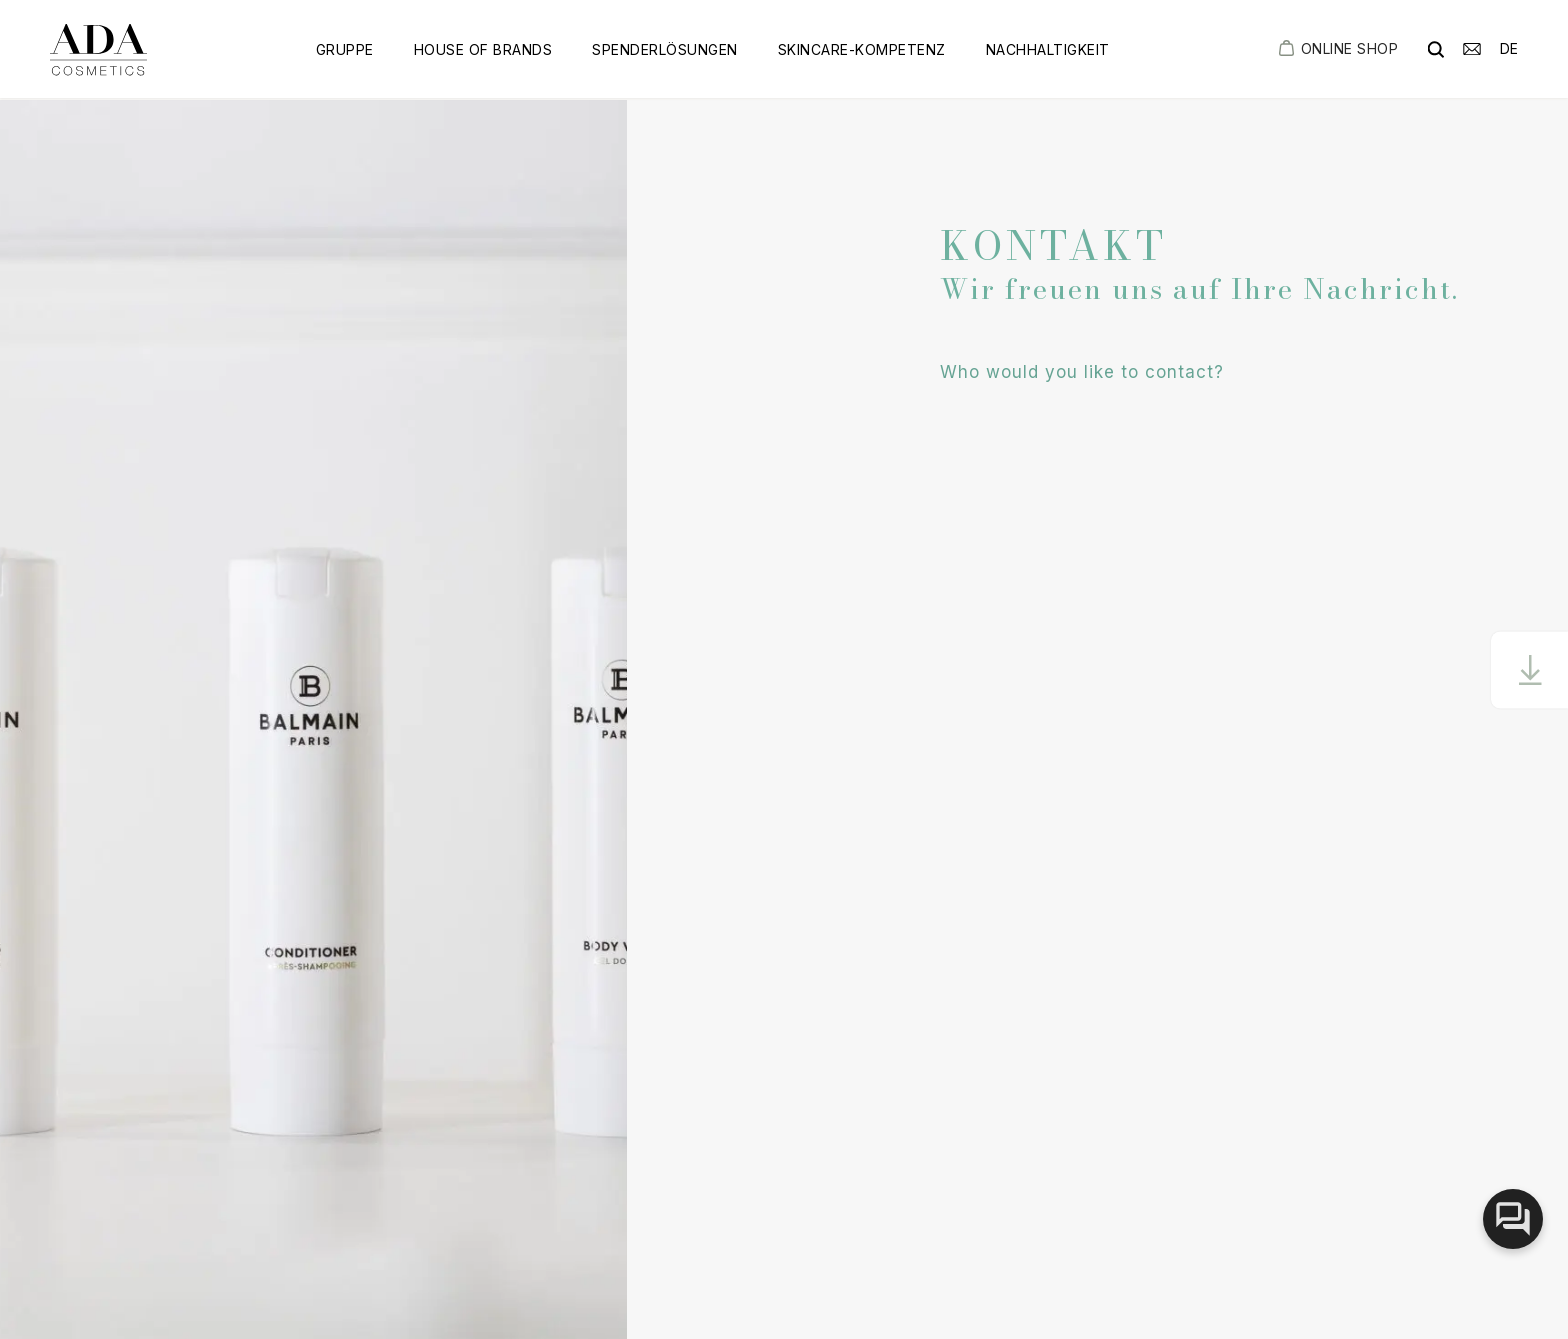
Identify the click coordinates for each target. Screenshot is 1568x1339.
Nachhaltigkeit (1048, 49)
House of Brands (483, 49)
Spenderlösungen (665, 49)
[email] (1472, 47)
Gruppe (345, 49)
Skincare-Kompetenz (862, 49)
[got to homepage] (98, 49)
